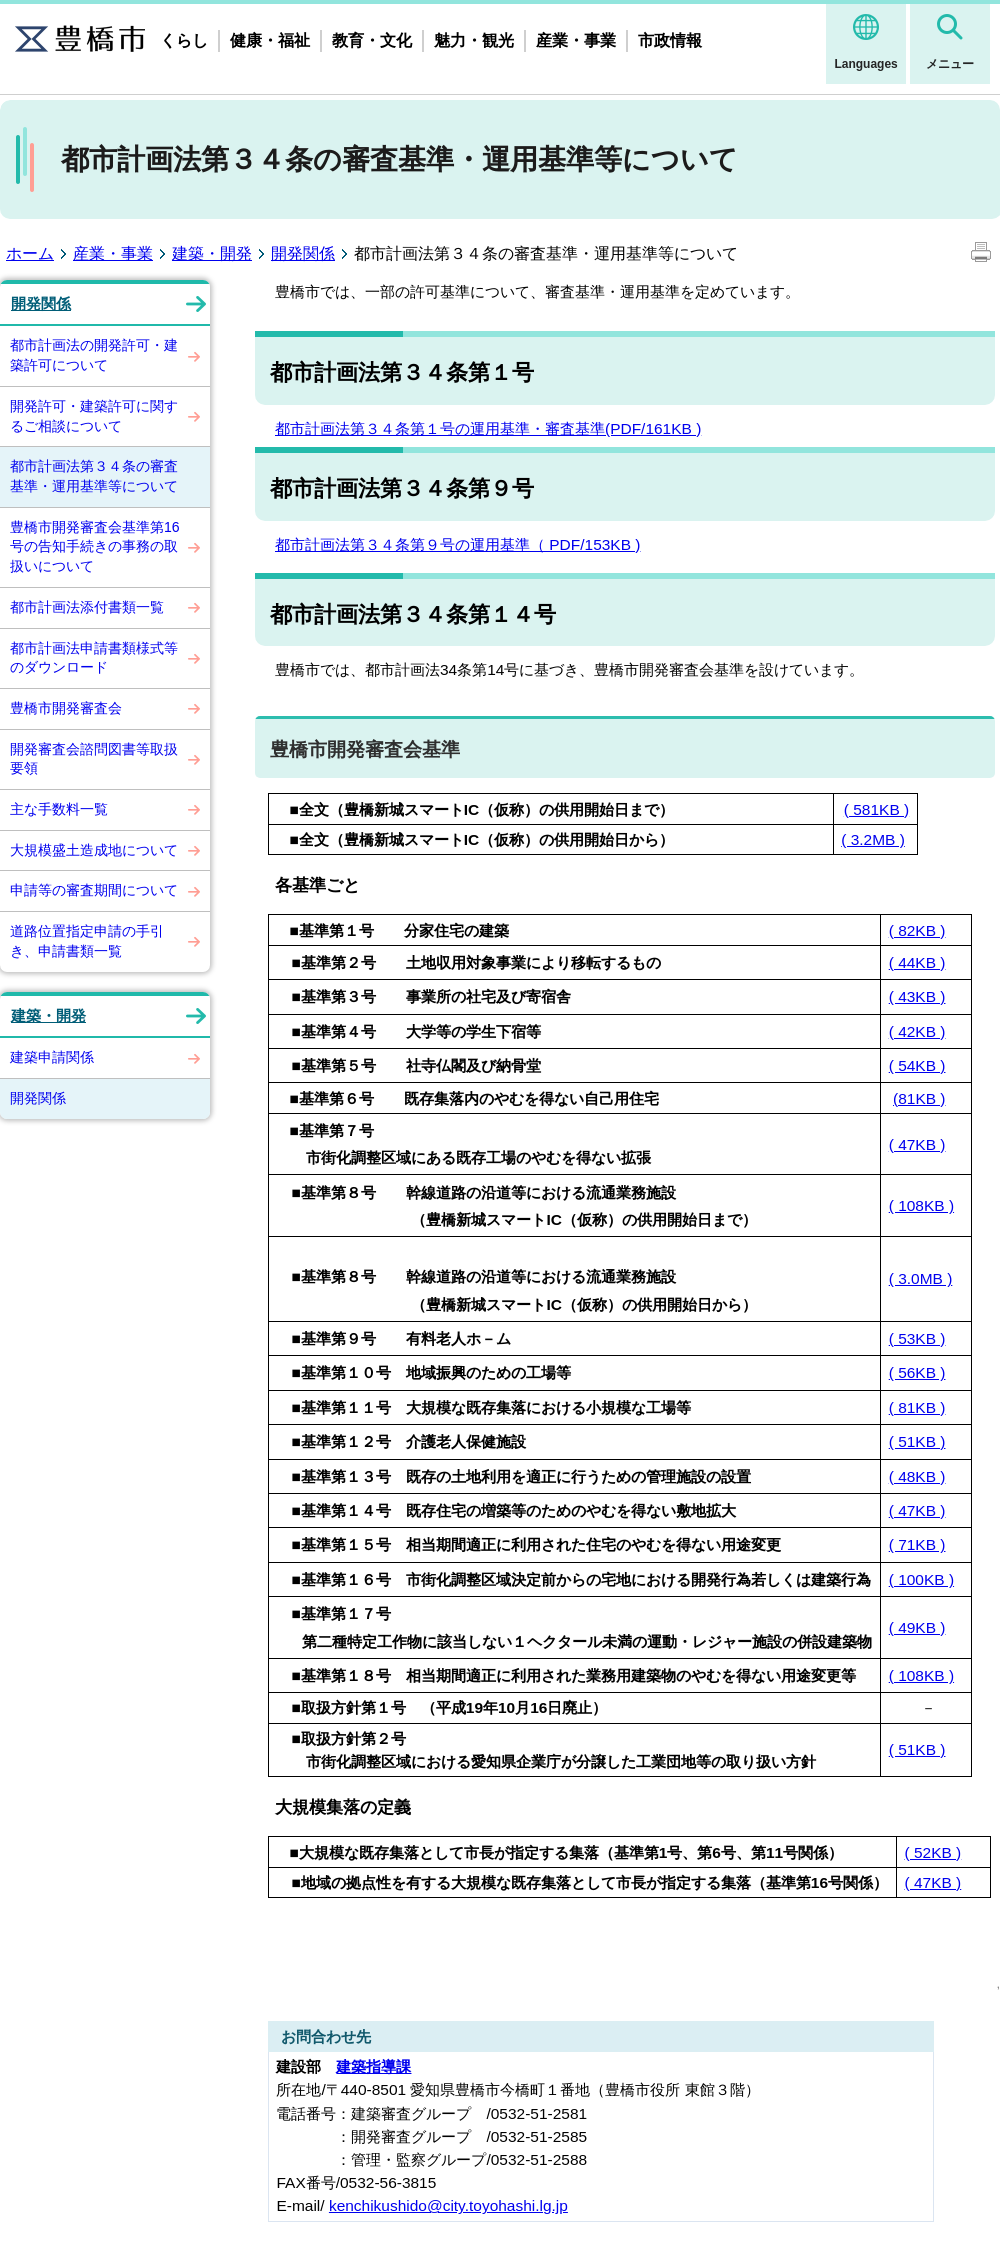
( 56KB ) (917, 1372)
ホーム (30, 253)
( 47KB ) (917, 1144)
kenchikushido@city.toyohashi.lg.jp (448, 2205)
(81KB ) (919, 1098)
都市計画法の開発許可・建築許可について (94, 355)
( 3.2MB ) (873, 839)
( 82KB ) (917, 930)
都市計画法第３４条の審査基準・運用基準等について (94, 476)
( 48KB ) (917, 1476)
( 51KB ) (917, 1441)
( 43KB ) (917, 996)
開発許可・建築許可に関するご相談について (94, 416)
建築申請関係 (52, 1057)
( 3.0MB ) (921, 1278)
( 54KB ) (917, 1065)
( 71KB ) (917, 1544)
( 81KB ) (917, 1407)
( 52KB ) (933, 1852)
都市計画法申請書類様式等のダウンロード (94, 658)
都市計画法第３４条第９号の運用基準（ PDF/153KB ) (457, 544)
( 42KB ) (917, 1031)
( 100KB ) (921, 1579)
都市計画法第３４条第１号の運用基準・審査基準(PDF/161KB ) (488, 428)
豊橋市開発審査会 (66, 708)
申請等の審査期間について (94, 890)
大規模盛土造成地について (94, 850)
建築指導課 (373, 2066)
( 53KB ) (917, 1338)
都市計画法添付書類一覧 (87, 607)
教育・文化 (372, 40)
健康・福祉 (270, 40)
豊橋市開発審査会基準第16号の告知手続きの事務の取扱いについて (95, 546)
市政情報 (670, 40)
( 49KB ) (917, 1627)
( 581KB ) (876, 809)
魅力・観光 (474, 40)
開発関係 (303, 253)
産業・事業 (576, 40)
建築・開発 (212, 253)
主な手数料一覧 (59, 809)
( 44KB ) (917, 962)
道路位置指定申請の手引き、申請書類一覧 (87, 941)
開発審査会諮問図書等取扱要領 (94, 759)
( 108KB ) (921, 1205)
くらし (184, 40)
